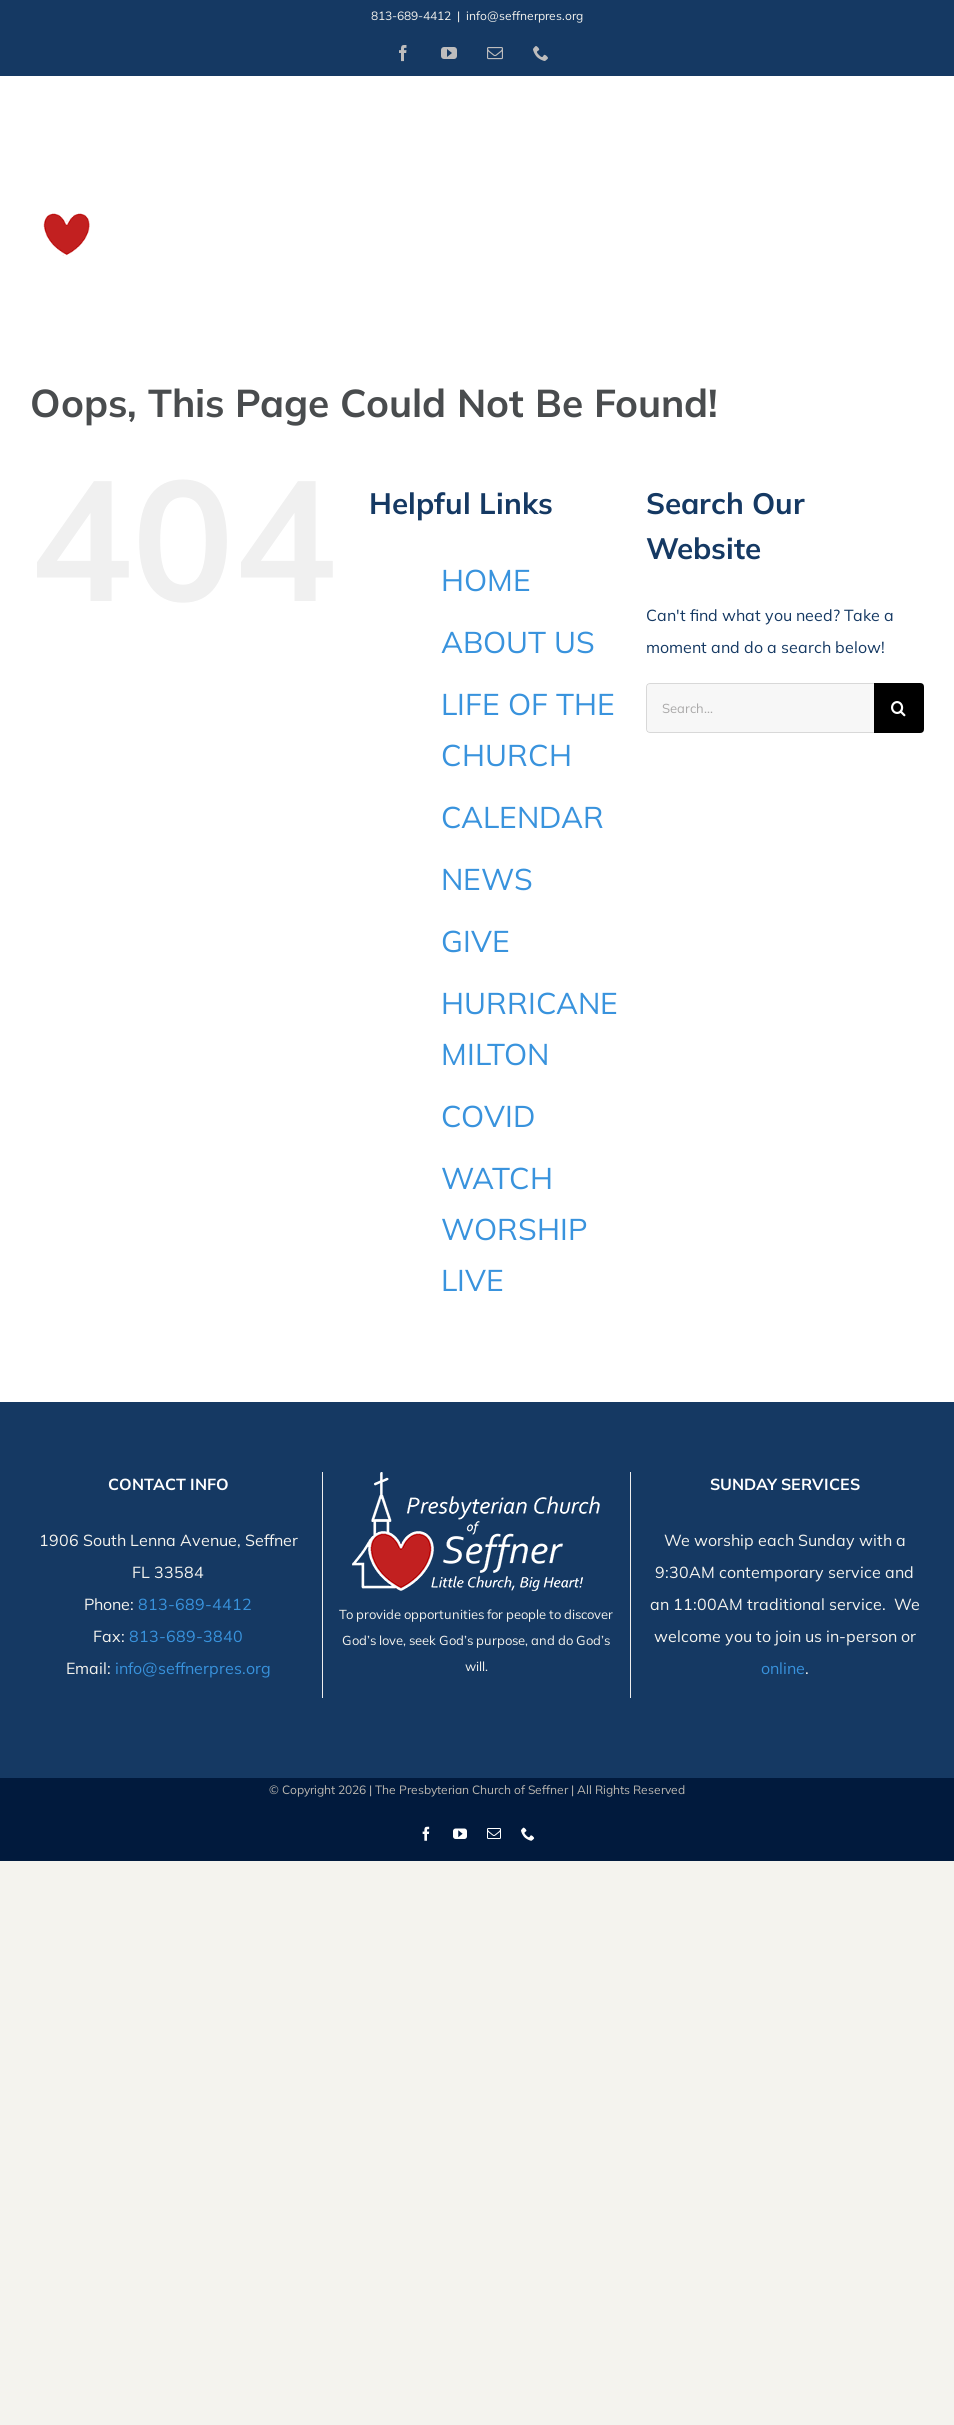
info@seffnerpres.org (524, 15)
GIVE (475, 941)
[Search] (899, 708)
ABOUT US (518, 642)
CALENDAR (522, 817)
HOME (486, 580)
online (783, 1668)
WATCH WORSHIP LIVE (514, 1229)
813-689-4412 (195, 1604)
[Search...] (760, 708)
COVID (488, 1116)
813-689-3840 (186, 1636)
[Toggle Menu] (911, 196)
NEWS (487, 879)
